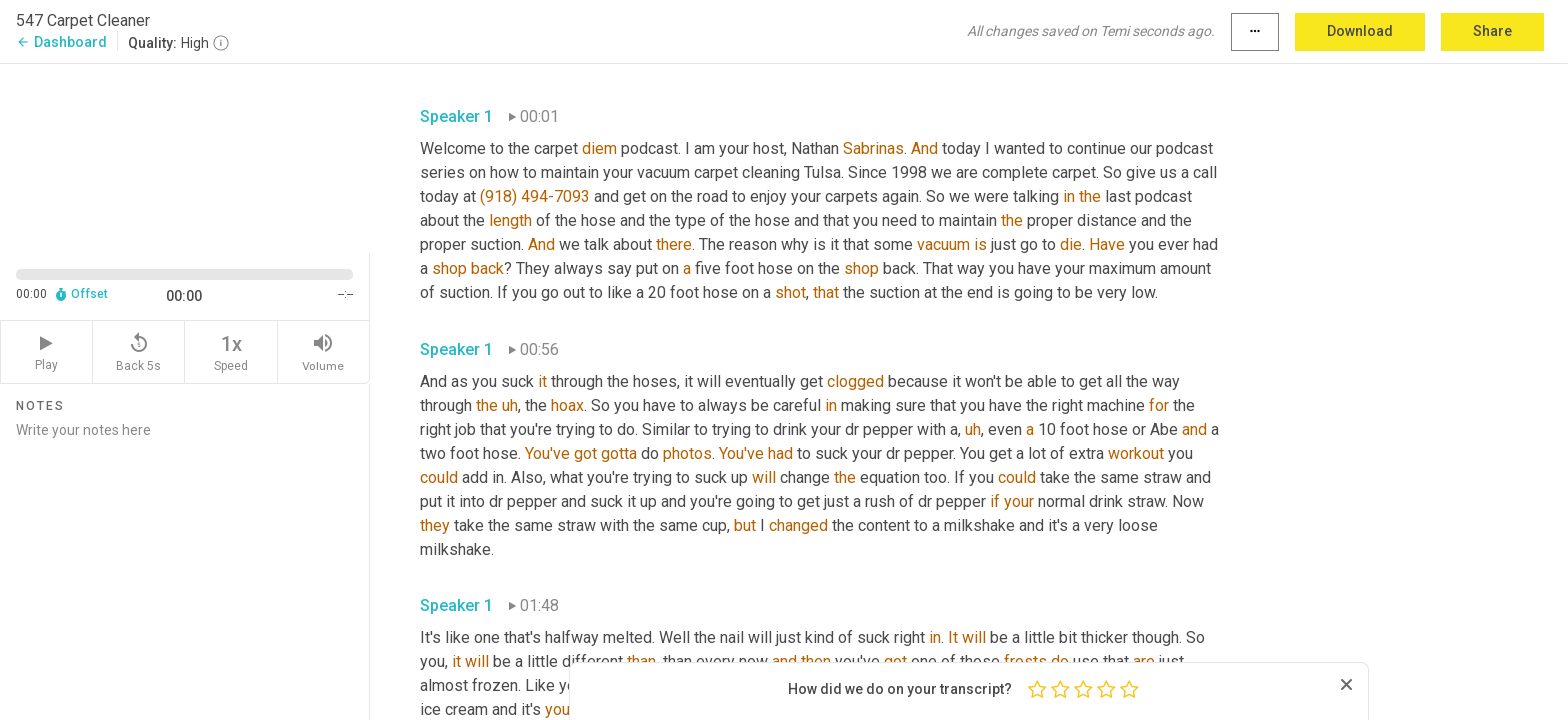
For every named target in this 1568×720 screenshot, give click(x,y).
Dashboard (61, 42)
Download (1360, 31)
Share (1492, 31)
